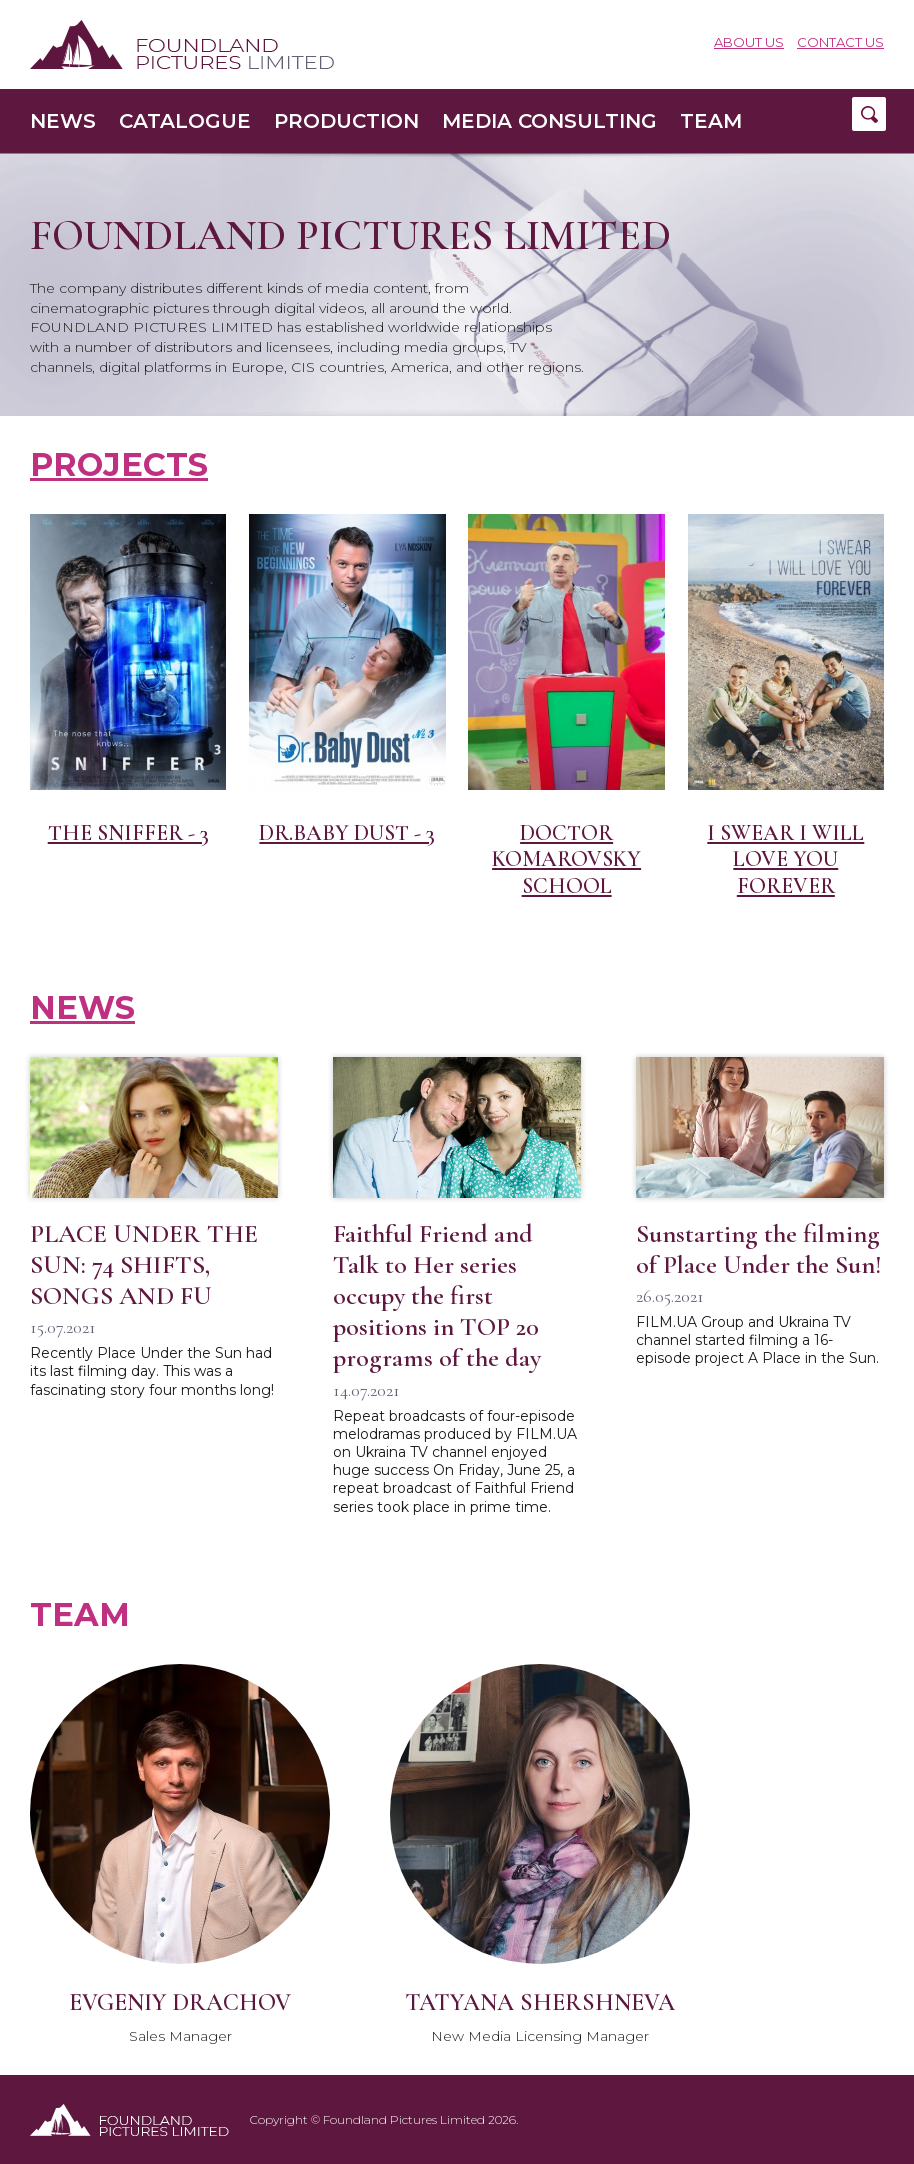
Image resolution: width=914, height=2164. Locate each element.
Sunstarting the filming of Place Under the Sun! (759, 1249)
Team (711, 121)
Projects (119, 464)
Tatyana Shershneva (540, 2002)
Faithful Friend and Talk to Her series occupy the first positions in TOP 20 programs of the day (437, 1296)
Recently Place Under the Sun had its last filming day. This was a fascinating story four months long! (152, 1371)
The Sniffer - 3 (128, 833)
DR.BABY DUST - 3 (347, 833)
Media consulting (549, 121)
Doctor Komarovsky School (566, 859)
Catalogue (185, 121)
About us (749, 42)
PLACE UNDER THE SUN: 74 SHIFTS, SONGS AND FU (144, 1264)
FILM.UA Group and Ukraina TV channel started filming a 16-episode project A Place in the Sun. (757, 1340)
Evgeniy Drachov (180, 2002)
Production (346, 121)
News (63, 121)
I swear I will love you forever (785, 859)
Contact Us (840, 42)
